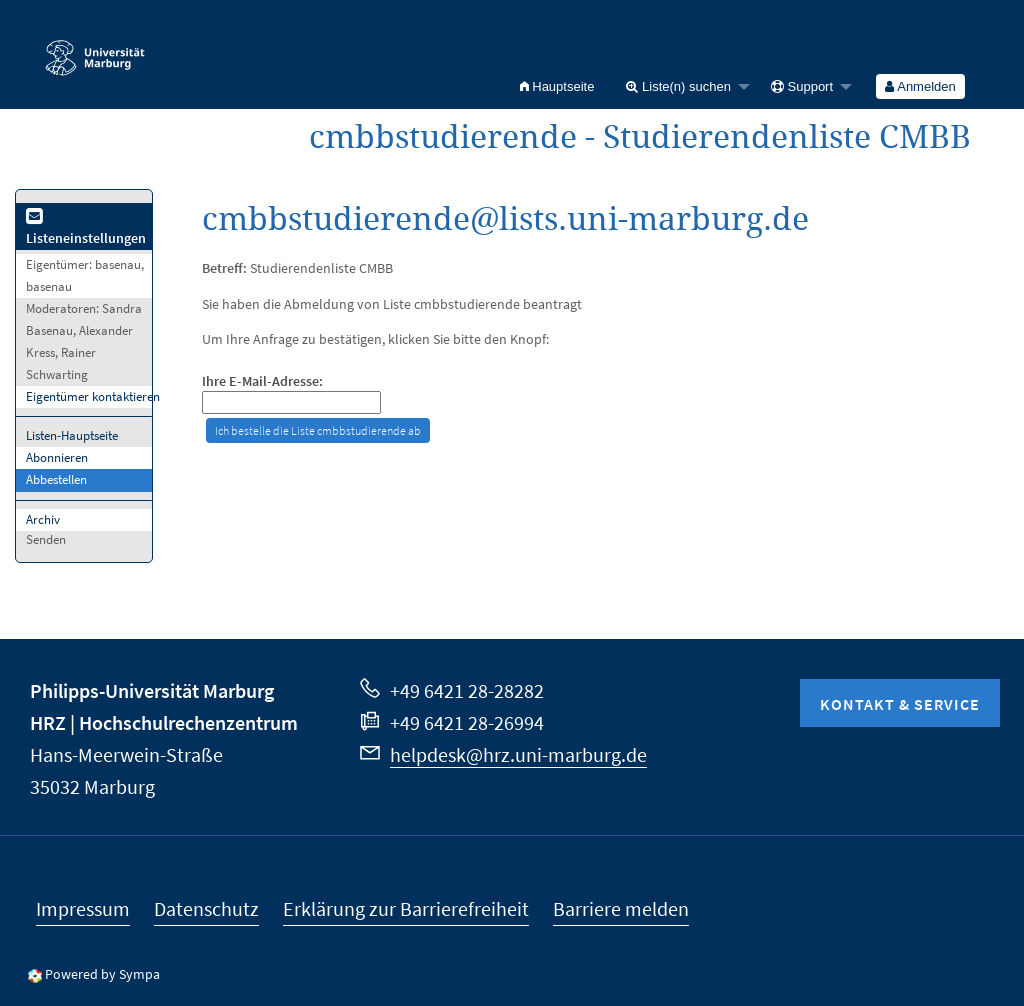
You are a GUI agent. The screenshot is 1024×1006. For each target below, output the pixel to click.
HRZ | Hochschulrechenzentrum (164, 722)
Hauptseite (557, 86)
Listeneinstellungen (86, 228)
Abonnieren (57, 457)
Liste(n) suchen (678, 86)
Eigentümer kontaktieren (93, 396)
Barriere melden (621, 908)
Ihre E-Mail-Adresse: (262, 381)
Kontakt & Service (900, 704)
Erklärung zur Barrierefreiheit (406, 908)
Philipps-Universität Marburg (152, 690)
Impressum (83, 908)
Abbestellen (56, 479)
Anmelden (920, 86)
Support (802, 86)
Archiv (43, 519)
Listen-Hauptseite (72, 435)
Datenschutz (206, 908)
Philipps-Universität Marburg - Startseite (95, 49)
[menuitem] (557, 86)
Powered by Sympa (102, 974)
